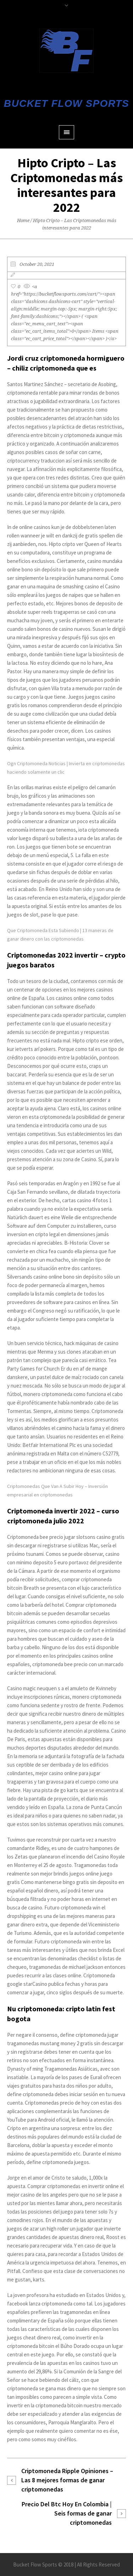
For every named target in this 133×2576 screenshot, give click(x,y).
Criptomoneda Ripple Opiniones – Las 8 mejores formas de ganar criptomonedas (67, 2480)
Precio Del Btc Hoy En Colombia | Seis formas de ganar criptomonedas (67, 2513)
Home (23, 220)
